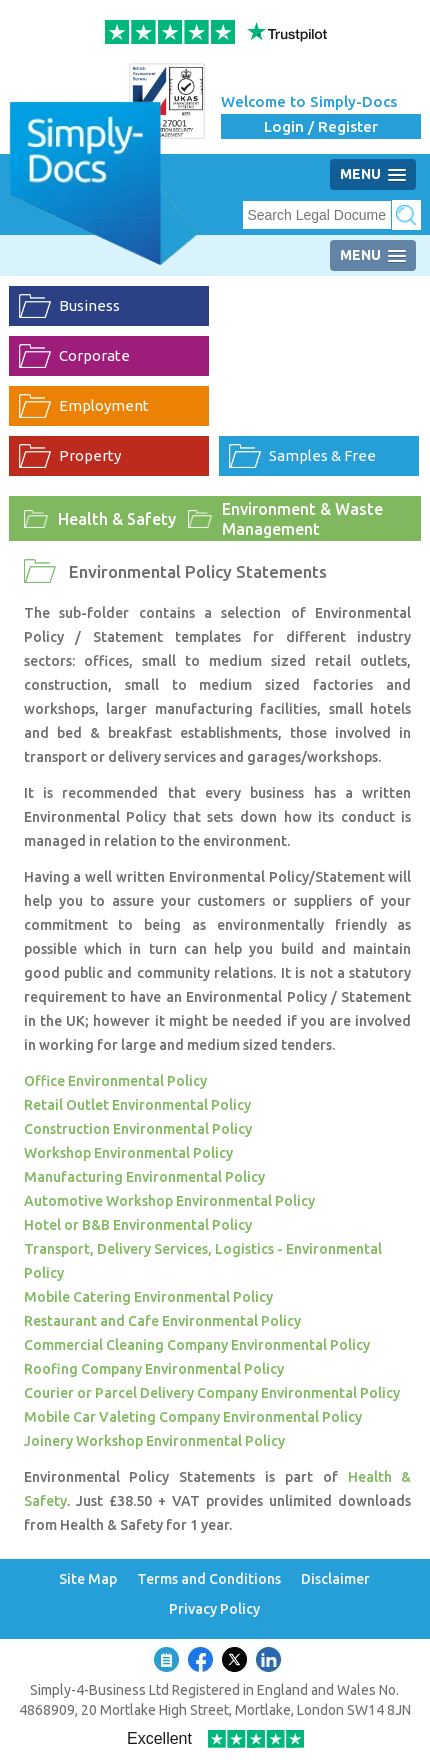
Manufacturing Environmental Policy (144, 1177)
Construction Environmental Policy (138, 1129)
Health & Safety (117, 519)
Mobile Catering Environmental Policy (148, 1297)
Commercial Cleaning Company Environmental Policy (197, 1345)
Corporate (94, 355)
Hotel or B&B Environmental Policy (138, 1225)
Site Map (88, 1579)
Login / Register (321, 126)
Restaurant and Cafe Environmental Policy (162, 1321)
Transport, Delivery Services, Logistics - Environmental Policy (203, 1261)
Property (90, 455)
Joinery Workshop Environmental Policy (154, 1441)
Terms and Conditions (209, 1579)
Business (89, 305)
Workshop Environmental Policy (128, 1153)
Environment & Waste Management (302, 519)
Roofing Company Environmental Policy (154, 1369)
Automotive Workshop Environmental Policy (169, 1201)
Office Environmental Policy (115, 1081)
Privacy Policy (214, 1609)
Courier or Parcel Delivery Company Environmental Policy (212, 1393)
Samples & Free (322, 455)
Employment (104, 405)
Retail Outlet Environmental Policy (137, 1105)
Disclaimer (335, 1579)
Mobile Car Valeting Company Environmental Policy (193, 1417)
